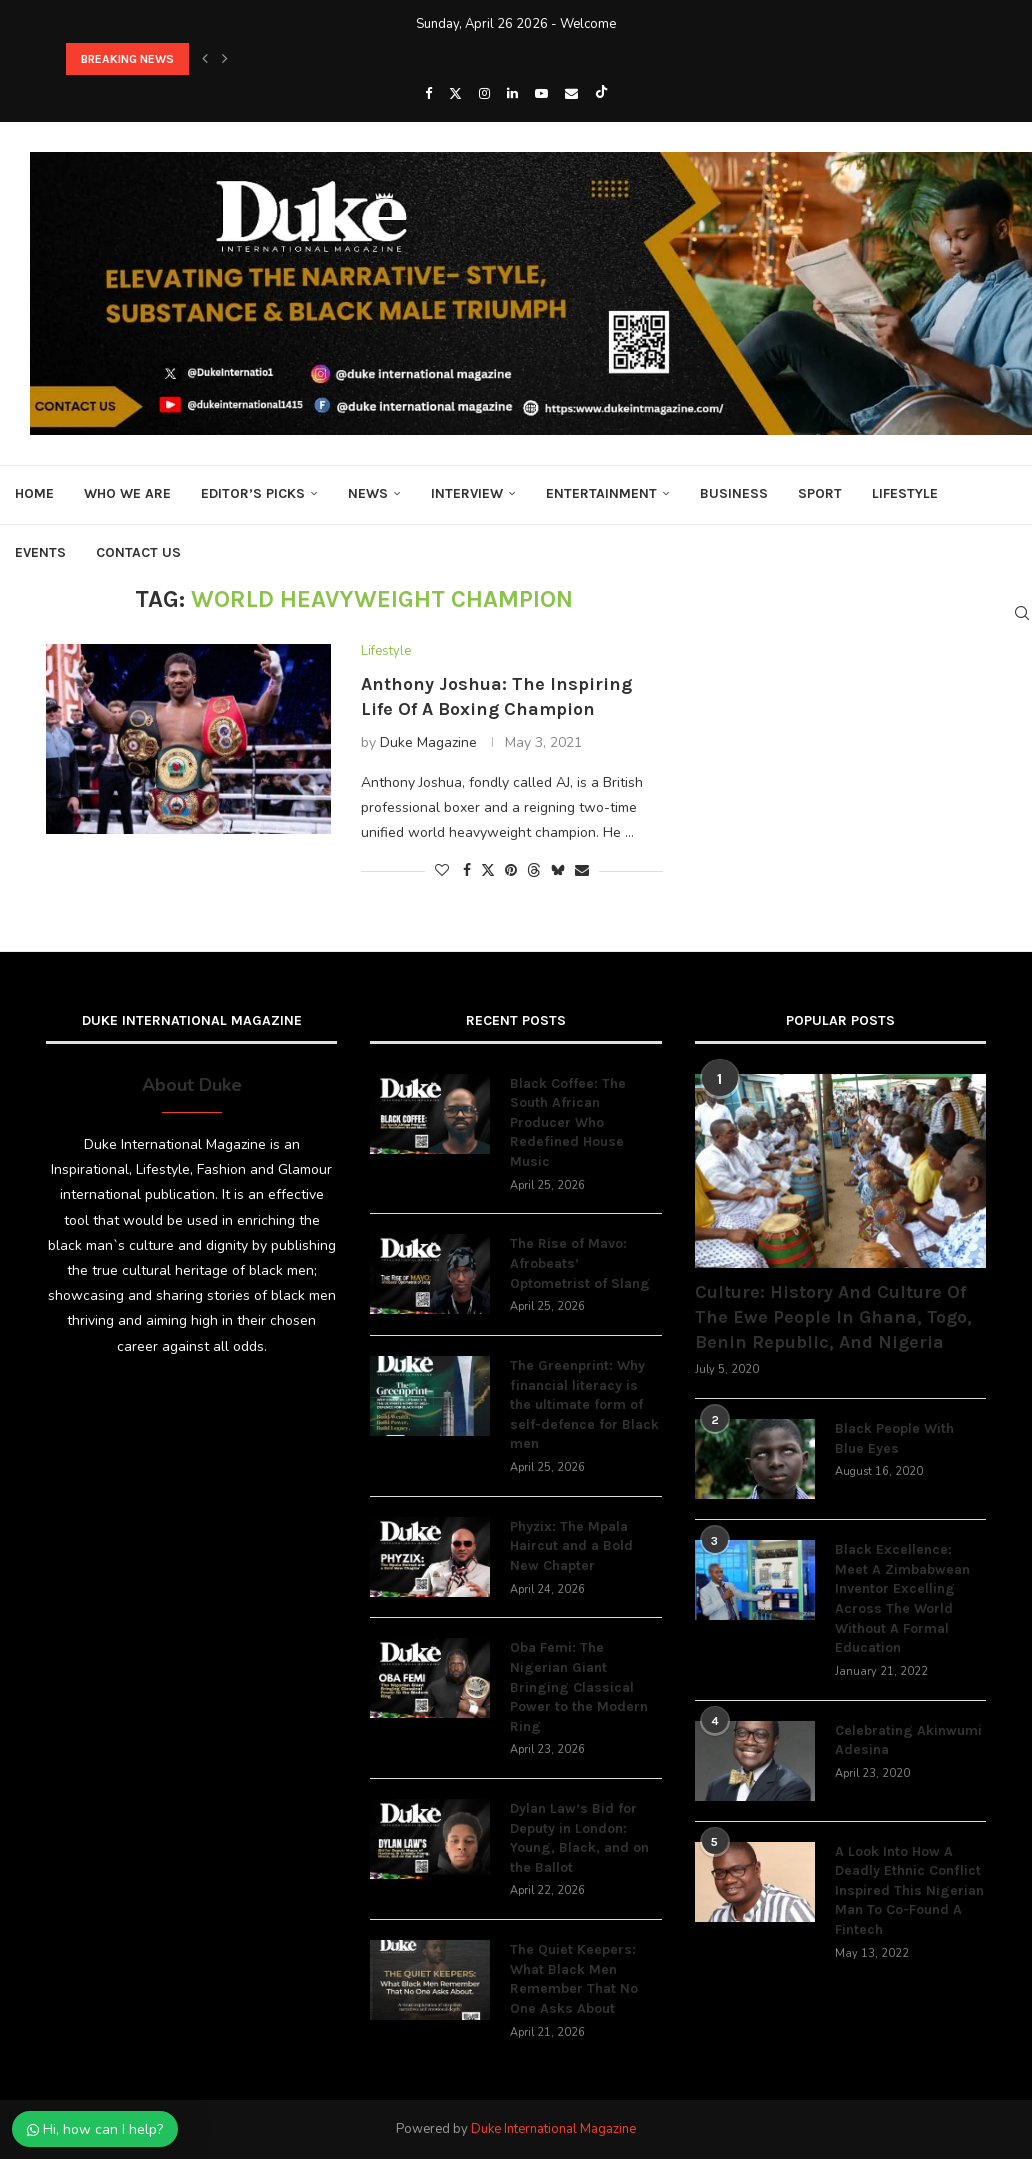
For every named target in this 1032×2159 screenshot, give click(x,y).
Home (34, 493)
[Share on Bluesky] (558, 870)
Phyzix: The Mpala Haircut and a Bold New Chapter (571, 1546)
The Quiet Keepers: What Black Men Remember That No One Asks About (574, 1979)
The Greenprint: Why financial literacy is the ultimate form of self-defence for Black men (584, 1404)
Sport (820, 493)
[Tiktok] (601, 94)
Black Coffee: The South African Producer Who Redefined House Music (568, 1122)
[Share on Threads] (534, 870)
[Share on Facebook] (467, 870)
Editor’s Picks (253, 493)
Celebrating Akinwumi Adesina (908, 1740)
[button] (205, 59)
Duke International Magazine (553, 2129)
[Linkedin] (512, 94)
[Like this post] (442, 870)
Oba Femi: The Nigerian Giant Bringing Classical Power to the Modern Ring (579, 1686)
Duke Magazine (428, 742)
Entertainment (601, 493)
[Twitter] (455, 94)
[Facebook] (428, 94)
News (368, 493)
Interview (467, 493)
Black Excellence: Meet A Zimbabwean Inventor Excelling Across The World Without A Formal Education (902, 1598)
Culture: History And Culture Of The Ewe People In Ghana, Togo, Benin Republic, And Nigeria (833, 1317)
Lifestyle (905, 493)
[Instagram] (484, 94)
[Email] (571, 94)
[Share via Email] (582, 870)
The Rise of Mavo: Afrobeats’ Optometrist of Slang (580, 1263)
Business (734, 493)
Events (40, 552)
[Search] (1022, 613)
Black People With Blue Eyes (894, 1438)
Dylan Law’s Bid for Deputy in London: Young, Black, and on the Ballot (579, 1838)
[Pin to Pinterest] (511, 870)
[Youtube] (541, 94)
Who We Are (127, 493)
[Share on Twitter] (488, 870)
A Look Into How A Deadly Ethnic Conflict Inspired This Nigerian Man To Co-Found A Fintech (909, 1890)
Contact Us (138, 552)
